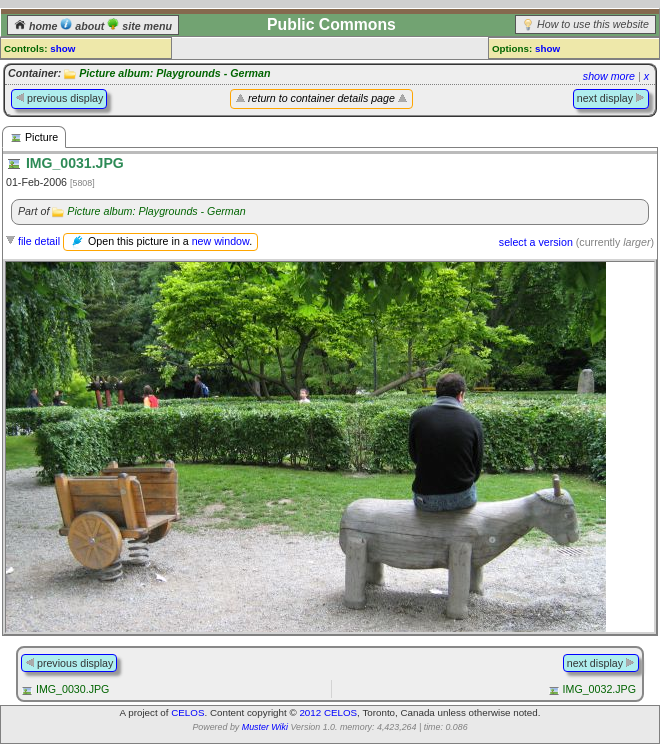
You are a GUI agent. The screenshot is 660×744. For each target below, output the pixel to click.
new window (220, 241)
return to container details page (321, 98)
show (62, 48)
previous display (59, 98)
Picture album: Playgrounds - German (174, 73)
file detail (39, 241)
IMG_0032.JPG (599, 689)
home (37, 26)
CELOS (187, 712)
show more (609, 76)
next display (611, 98)
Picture (34, 137)
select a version (536, 242)
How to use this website (593, 24)
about (83, 26)
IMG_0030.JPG (72, 689)
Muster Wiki (265, 727)
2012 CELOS (328, 712)
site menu (139, 26)
